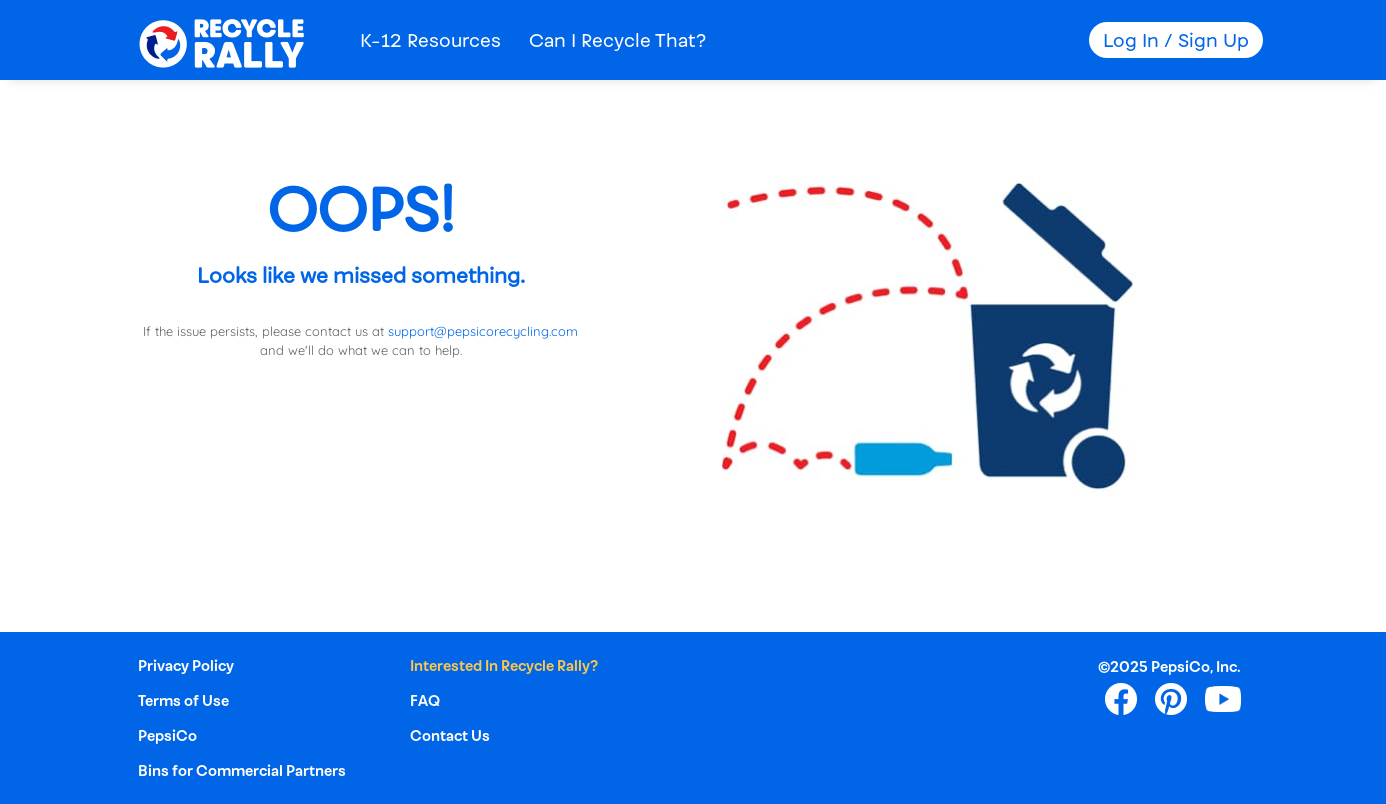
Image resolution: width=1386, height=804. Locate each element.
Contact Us (450, 735)
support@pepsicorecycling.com (483, 331)
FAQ (425, 700)
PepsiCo (167, 735)
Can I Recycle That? (617, 40)
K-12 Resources (430, 40)
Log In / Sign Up (1176, 40)
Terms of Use (183, 700)
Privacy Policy (186, 665)
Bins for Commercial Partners (242, 770)
